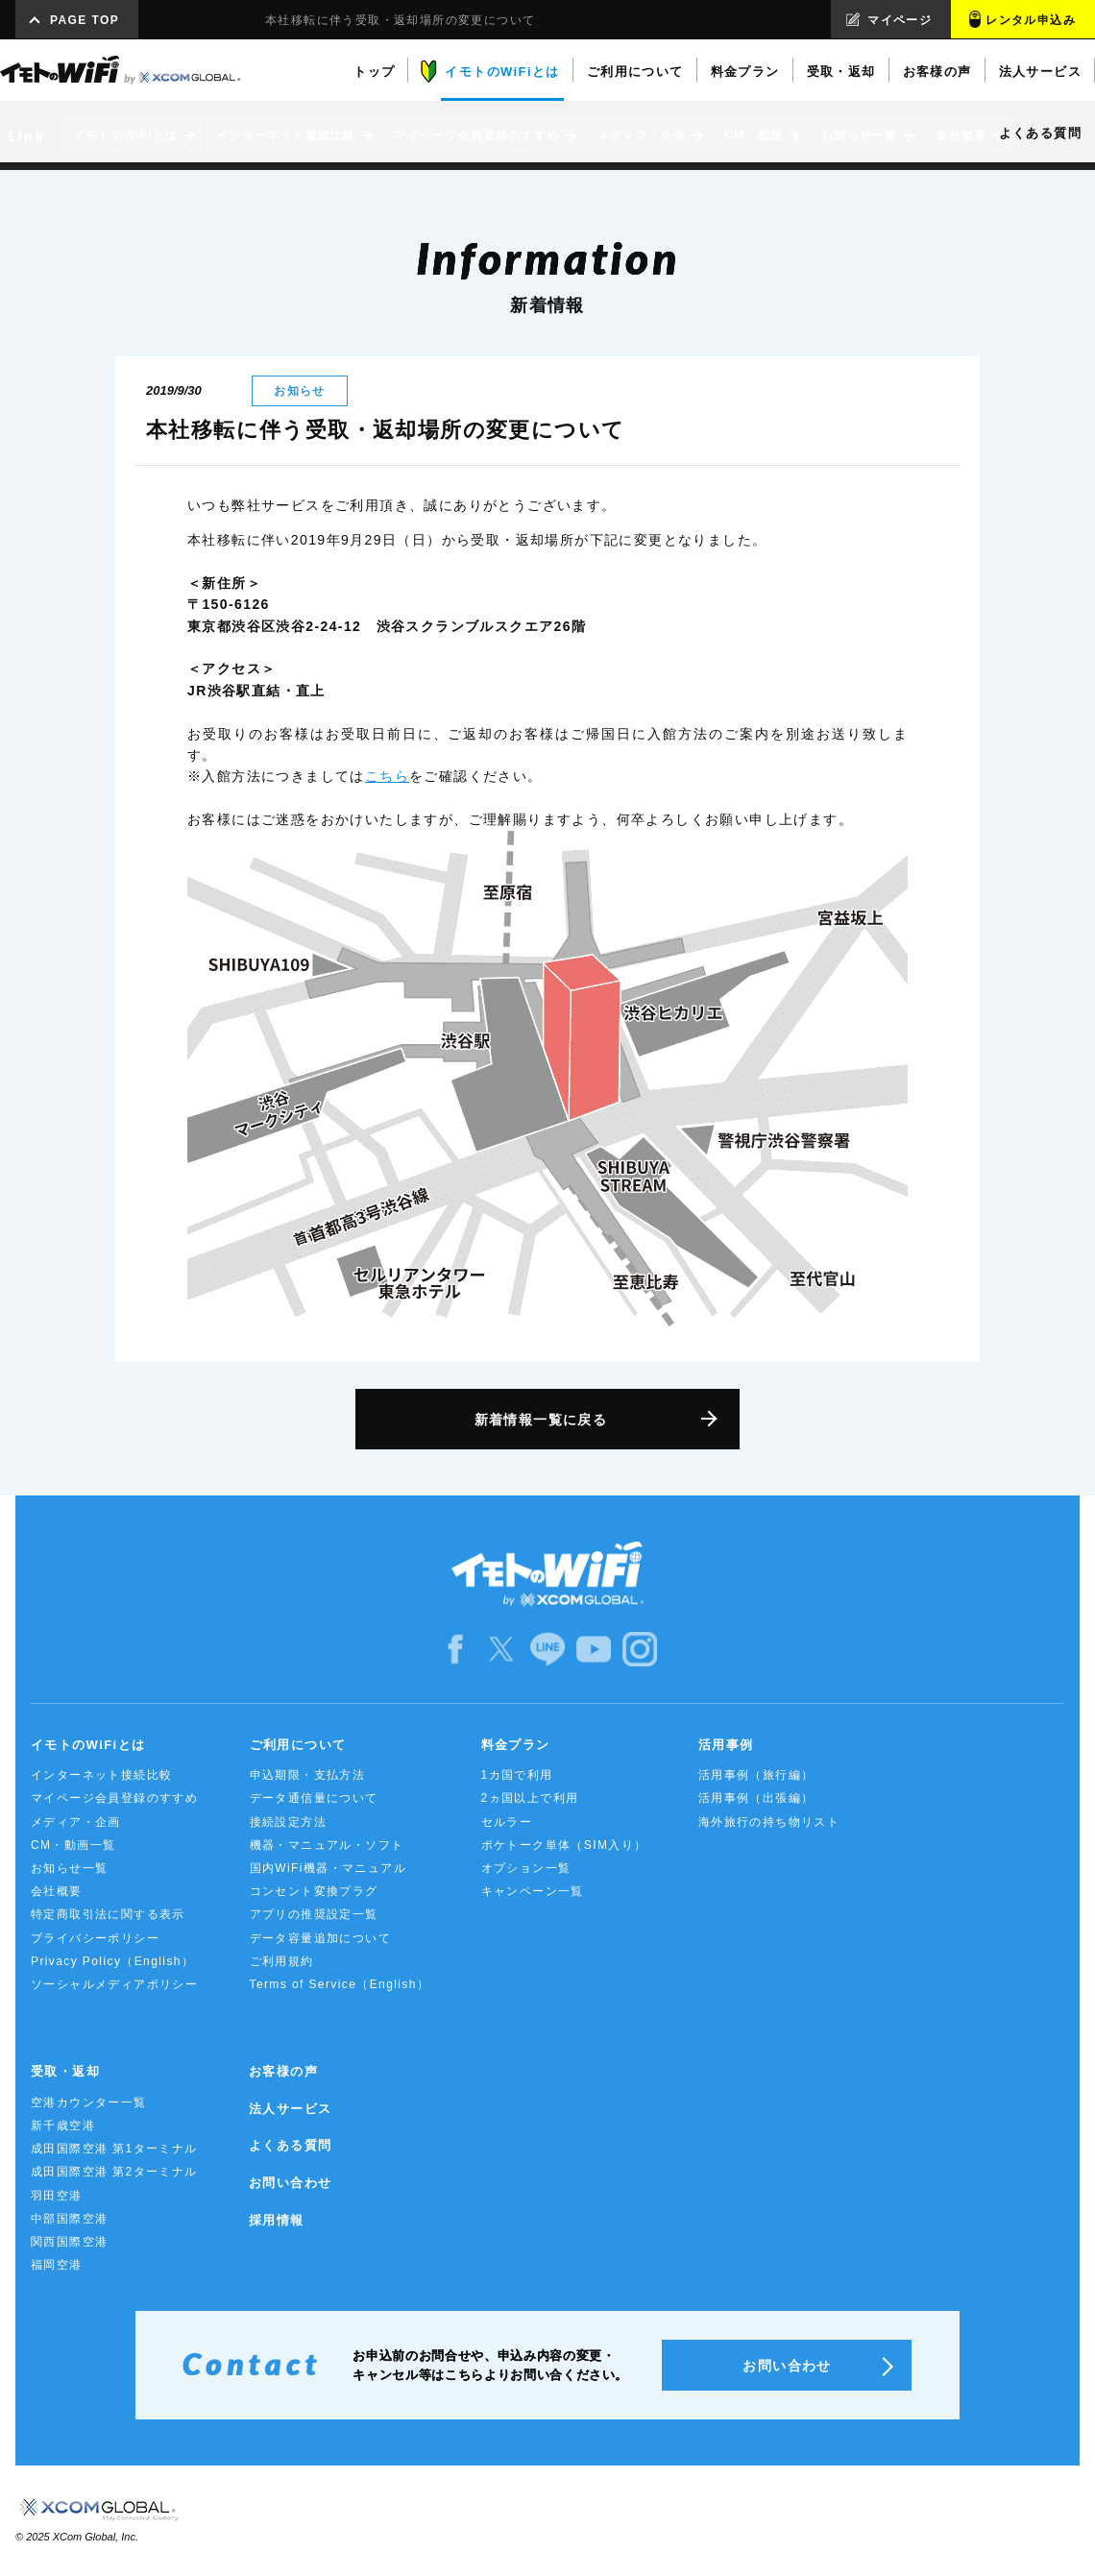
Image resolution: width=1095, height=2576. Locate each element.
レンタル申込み (1031, 20)
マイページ (899, 20)
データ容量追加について (320, 1938)
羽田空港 (57, 2195)
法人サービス (290, 2109)
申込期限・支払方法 (308, 1775)
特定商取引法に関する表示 (108, 1914)
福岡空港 (57, 2265)
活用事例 (726, 1745)
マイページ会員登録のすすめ (114, 1798)
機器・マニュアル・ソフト (327, 1845)
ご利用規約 (282, 1961)
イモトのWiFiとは (88, 1745)
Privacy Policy (112, 1961)
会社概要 (57, 1891)
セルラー (507, 1822)
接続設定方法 (288, 1822)
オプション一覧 (526, 1868)
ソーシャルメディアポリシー (114, 1984)
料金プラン (515, 1745)
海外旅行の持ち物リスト (769, 1822)
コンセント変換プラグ (314, 1891)
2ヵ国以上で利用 (530, 1798)
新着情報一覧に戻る (541, 1419)
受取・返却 (65, 2071)
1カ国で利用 (517, 1775)
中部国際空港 (69, 2218)
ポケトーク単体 (564, 1845)
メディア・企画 (76, 1822)
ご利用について (298, 1745)
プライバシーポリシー (95, 1938)
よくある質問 (290, 2145)
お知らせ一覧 (69, 1868)
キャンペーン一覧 (532, 1891)
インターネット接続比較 (101, 1775)
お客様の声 (283, 2071)
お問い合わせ (290, 2182)
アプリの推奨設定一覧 (314, 1914)
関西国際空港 (69, 2241)
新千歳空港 (63, 2125)
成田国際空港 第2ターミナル (114, 2171)
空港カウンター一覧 (89, 2102)
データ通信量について (314, 1798)
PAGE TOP (84, 20)
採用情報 (276, 2220)
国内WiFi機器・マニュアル (328, 1868)
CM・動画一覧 (73, 1845)
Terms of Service (340, 1984)
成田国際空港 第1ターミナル (114, 2148)
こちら (387, 776)
